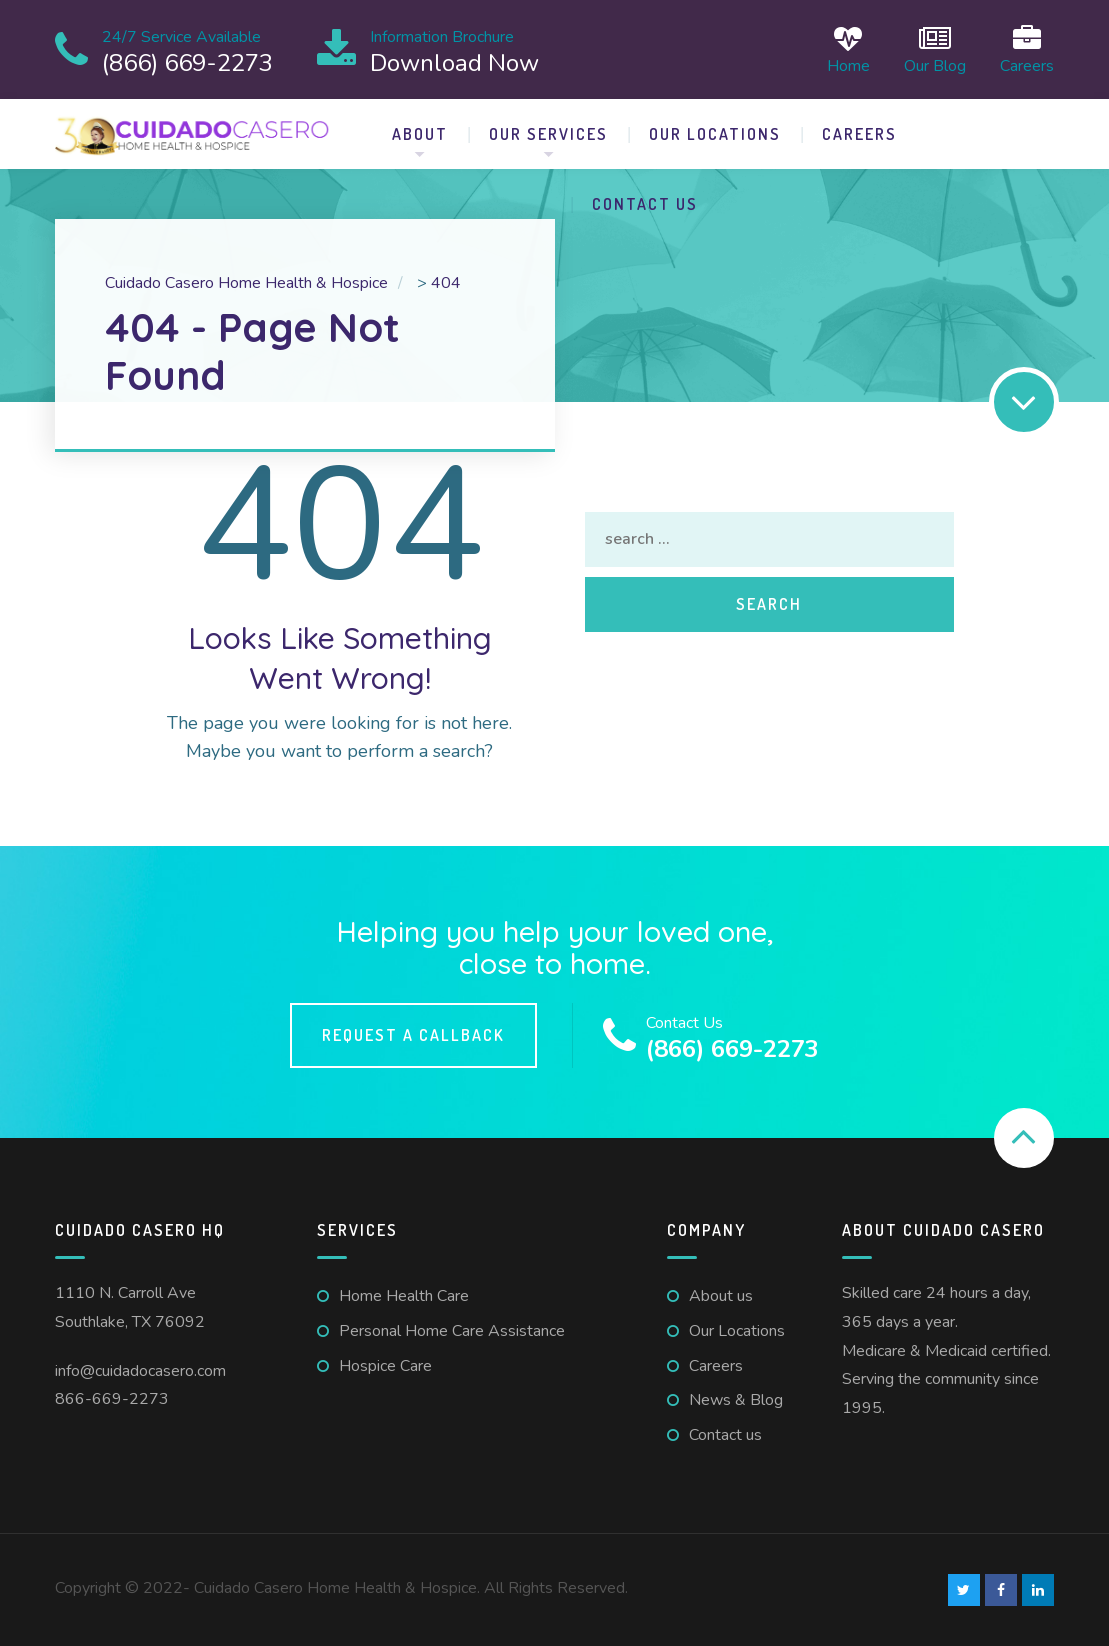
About (420, 134)
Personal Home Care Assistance (452, 1331)
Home (848, 49)
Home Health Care (404, 1296)
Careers (1027, 49)
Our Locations (715, 134)
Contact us (645, 204)
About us (721, 1296)
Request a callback (413, 1035)
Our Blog (935, 49)
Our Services (548, 134)
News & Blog (736, 1400)
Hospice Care (385, 1366)
